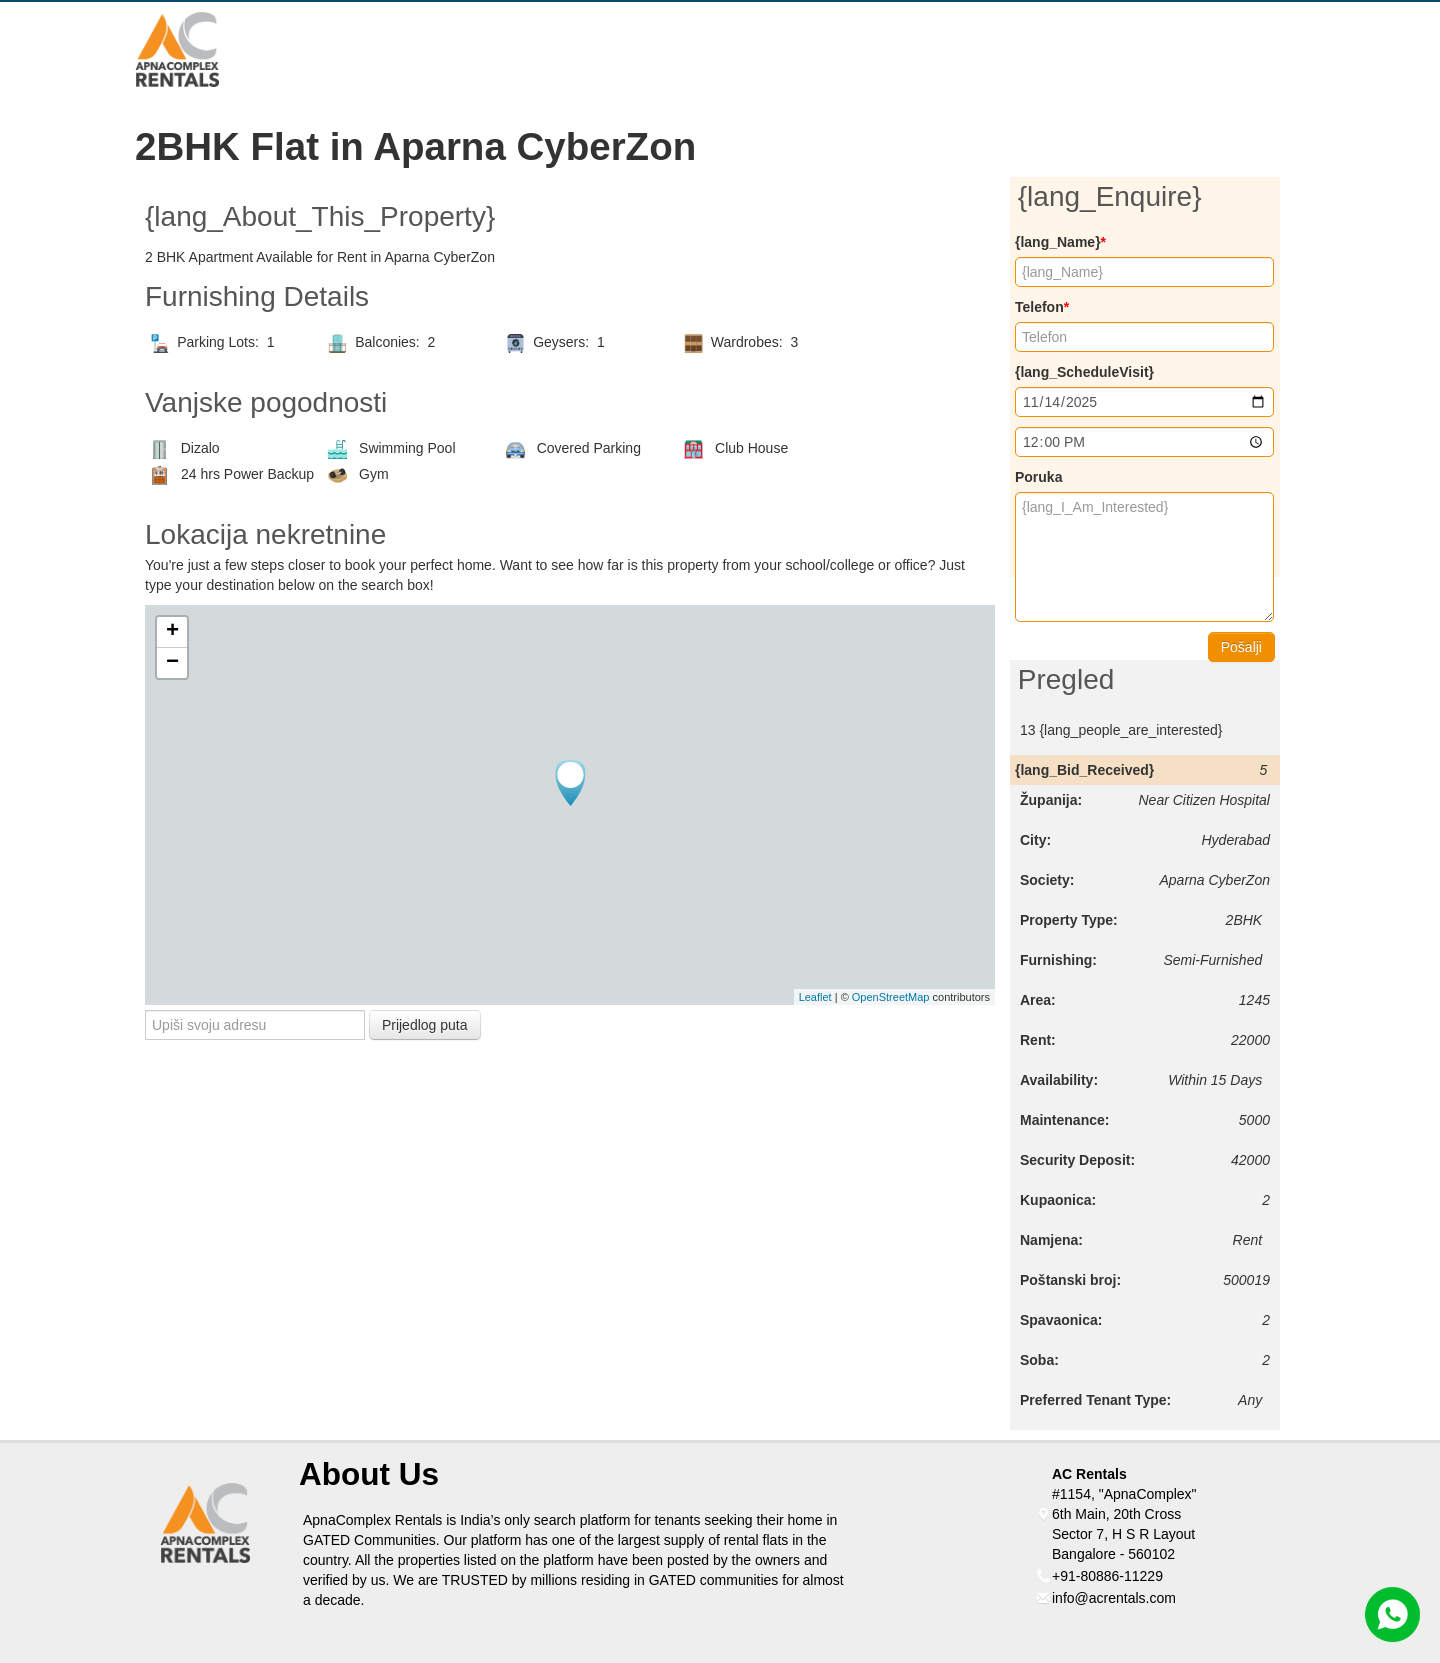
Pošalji (1241, 647)
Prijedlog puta (425, 1025)
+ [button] (172, 632)
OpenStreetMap (891, 997)
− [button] (172, 663)
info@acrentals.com (1114, 1598)
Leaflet (815, 997)
